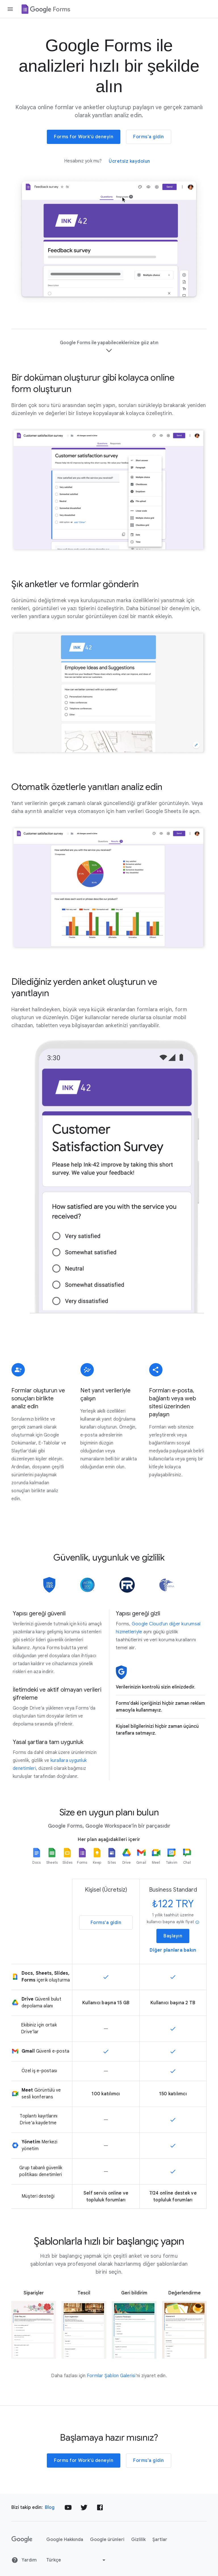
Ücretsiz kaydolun (129, 161)
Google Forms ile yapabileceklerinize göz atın (109, 347)
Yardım (24, 2560)
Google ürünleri (107, 2539)
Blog (49, 2507)
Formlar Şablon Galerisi (111, 2376)
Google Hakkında (64, 2539)
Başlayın (173, 1936)
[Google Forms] (45, 9)
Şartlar (159, 2539)
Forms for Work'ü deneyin (83, 137)
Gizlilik (138, 2539)
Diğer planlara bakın (173, 1950)
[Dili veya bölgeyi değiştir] (76, 2560)
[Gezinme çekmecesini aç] (10, 9)
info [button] (197, 1922)
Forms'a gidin (148, 137)
